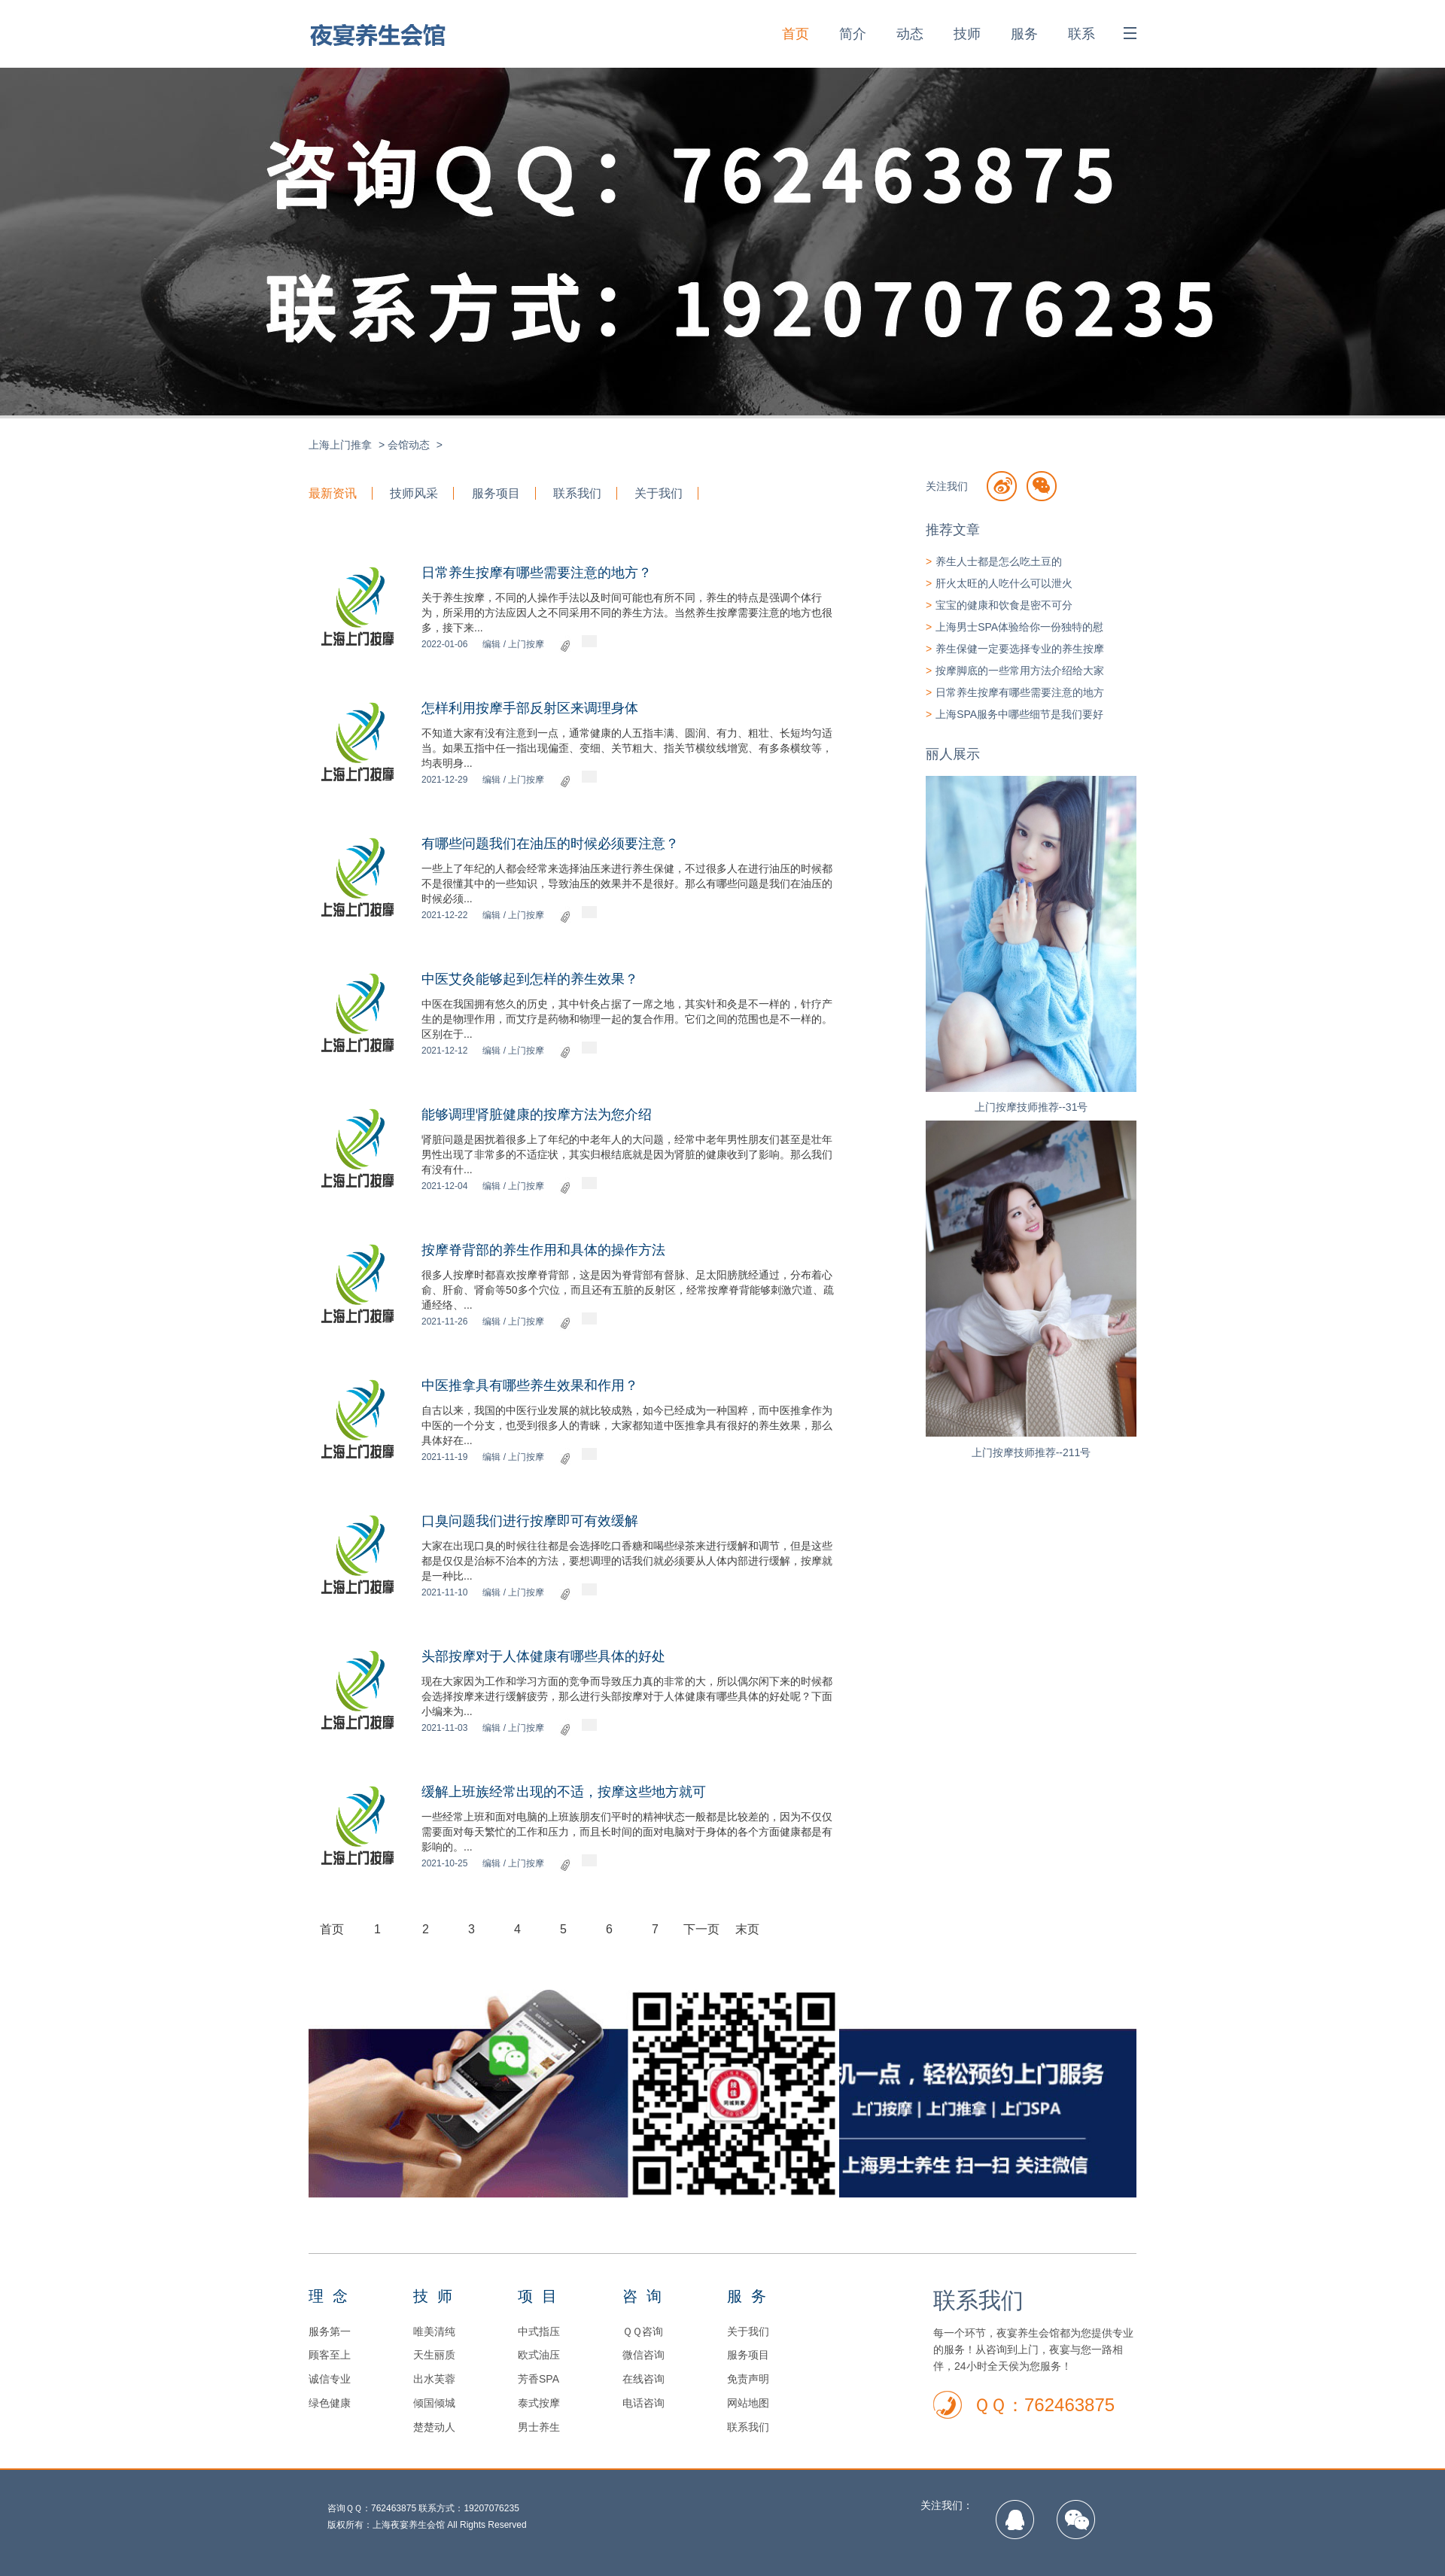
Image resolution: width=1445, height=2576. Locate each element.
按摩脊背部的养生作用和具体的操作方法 (543, 1250)
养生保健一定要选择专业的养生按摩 (1019, 649)
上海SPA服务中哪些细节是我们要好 (1019, 714)
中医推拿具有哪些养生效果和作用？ (529, 1385)
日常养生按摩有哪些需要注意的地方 (1019, 692)
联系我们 (577, 493)
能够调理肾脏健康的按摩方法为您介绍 (536, 1114)
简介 (852, 33)
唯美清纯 (434, 2331)
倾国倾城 (434, 2403)
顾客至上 (330, 2355)
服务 (1024, 33)
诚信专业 (330, 2379)
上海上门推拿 (340, 445)
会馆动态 (409, 445)
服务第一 (330, 2331)
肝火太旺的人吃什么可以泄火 (1003, 583)
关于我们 (658, 493)
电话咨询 (643, 2403)
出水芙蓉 (434, 2379)
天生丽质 (434, 2355)
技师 (967, 33)
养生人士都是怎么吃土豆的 (998, 561)
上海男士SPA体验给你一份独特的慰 (1019, 627)
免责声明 (748, 2379)
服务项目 (496, 493)
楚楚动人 (434, 2427)
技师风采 (414, 493)
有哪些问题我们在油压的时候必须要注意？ (550, 843)
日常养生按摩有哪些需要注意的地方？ (536, 572)
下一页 (701, 1929)
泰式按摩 (539, 2403)
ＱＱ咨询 (642, 2331)
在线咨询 (643, 2379)
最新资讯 (333, 493)
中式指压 (539, 2331)
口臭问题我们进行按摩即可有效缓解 (529, 1520)
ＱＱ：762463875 (1044, 2405)
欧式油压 (539, 2355)
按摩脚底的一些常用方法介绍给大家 (1019, 671)
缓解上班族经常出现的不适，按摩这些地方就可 (563, 1791)
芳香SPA (538, 2379)
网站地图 (748, 2403)
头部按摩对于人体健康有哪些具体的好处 (543, 1656)
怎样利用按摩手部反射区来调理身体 (529, 708)
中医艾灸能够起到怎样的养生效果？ (529, 979)
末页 (747, 1929)
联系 (1081, 33)
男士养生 (539, 2427)
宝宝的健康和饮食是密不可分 (1003, 605)
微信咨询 (643, 2355)
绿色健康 (330, 2403)
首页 (795, 33)
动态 (909, 33)
